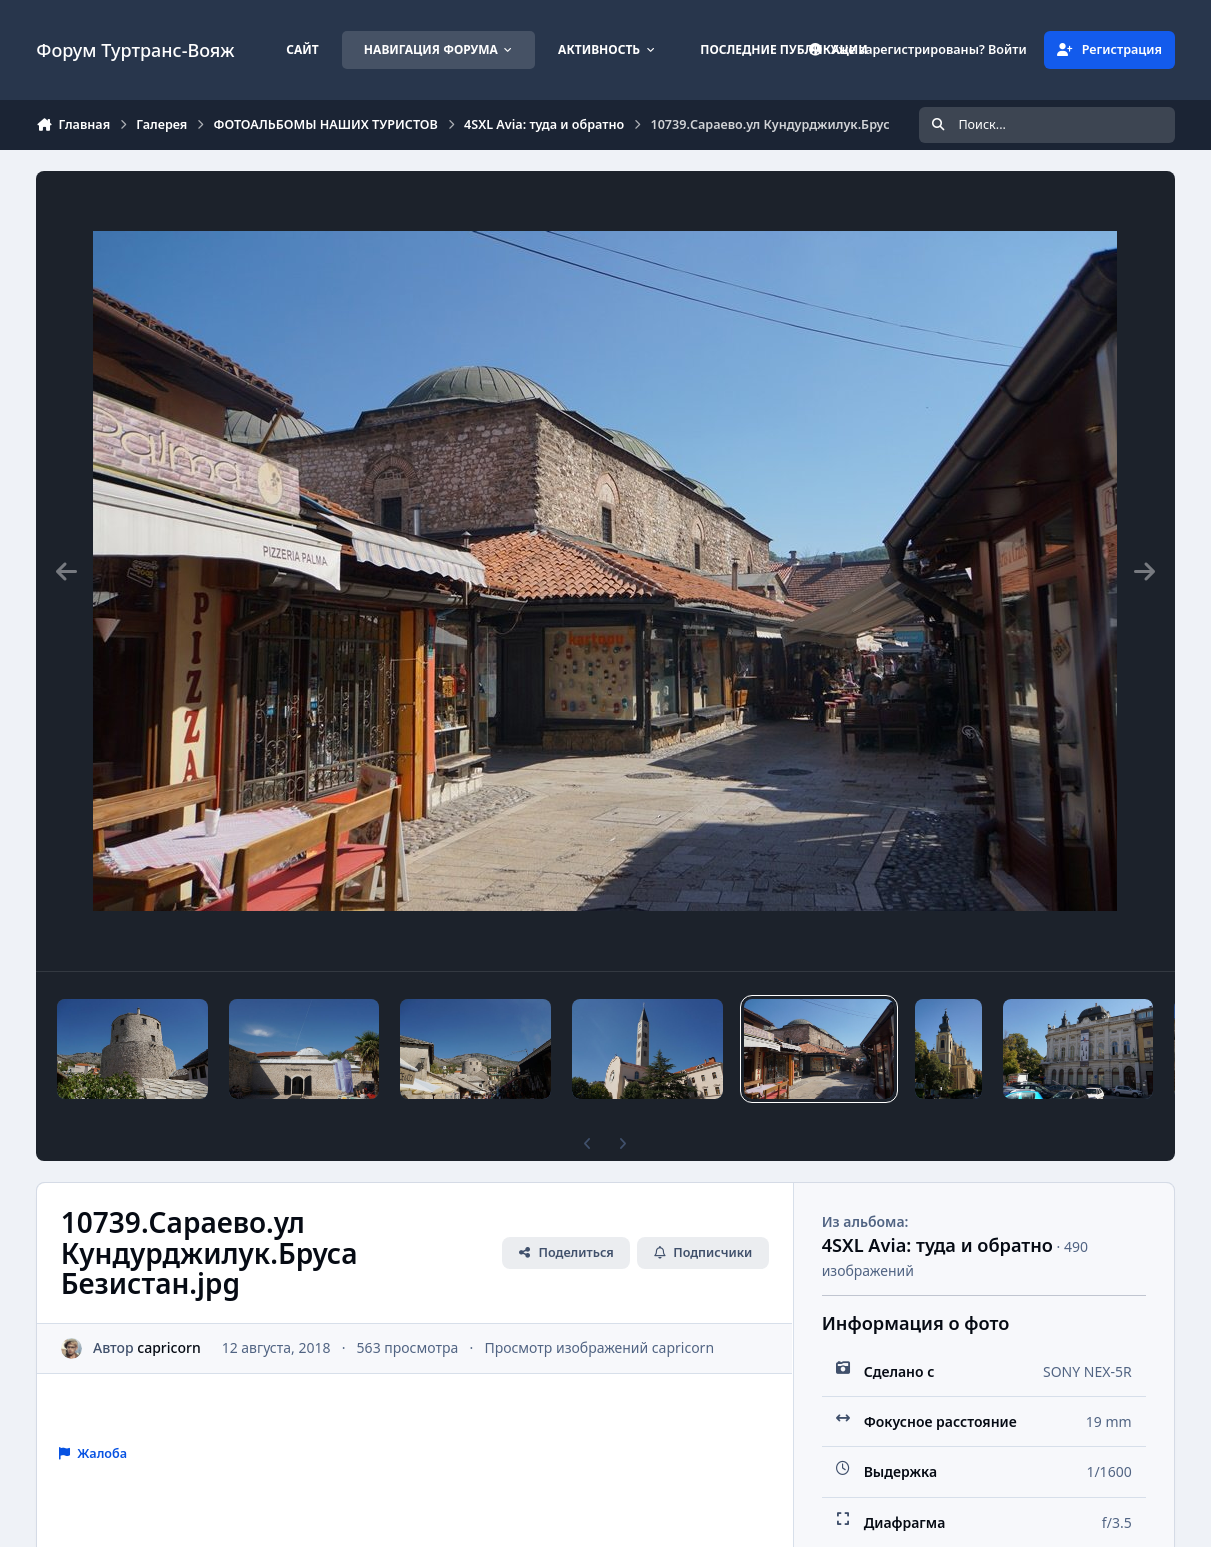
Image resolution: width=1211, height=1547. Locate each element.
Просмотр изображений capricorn (600, 1347)
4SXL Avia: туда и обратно (937, 1245)
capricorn (169, 1347)
